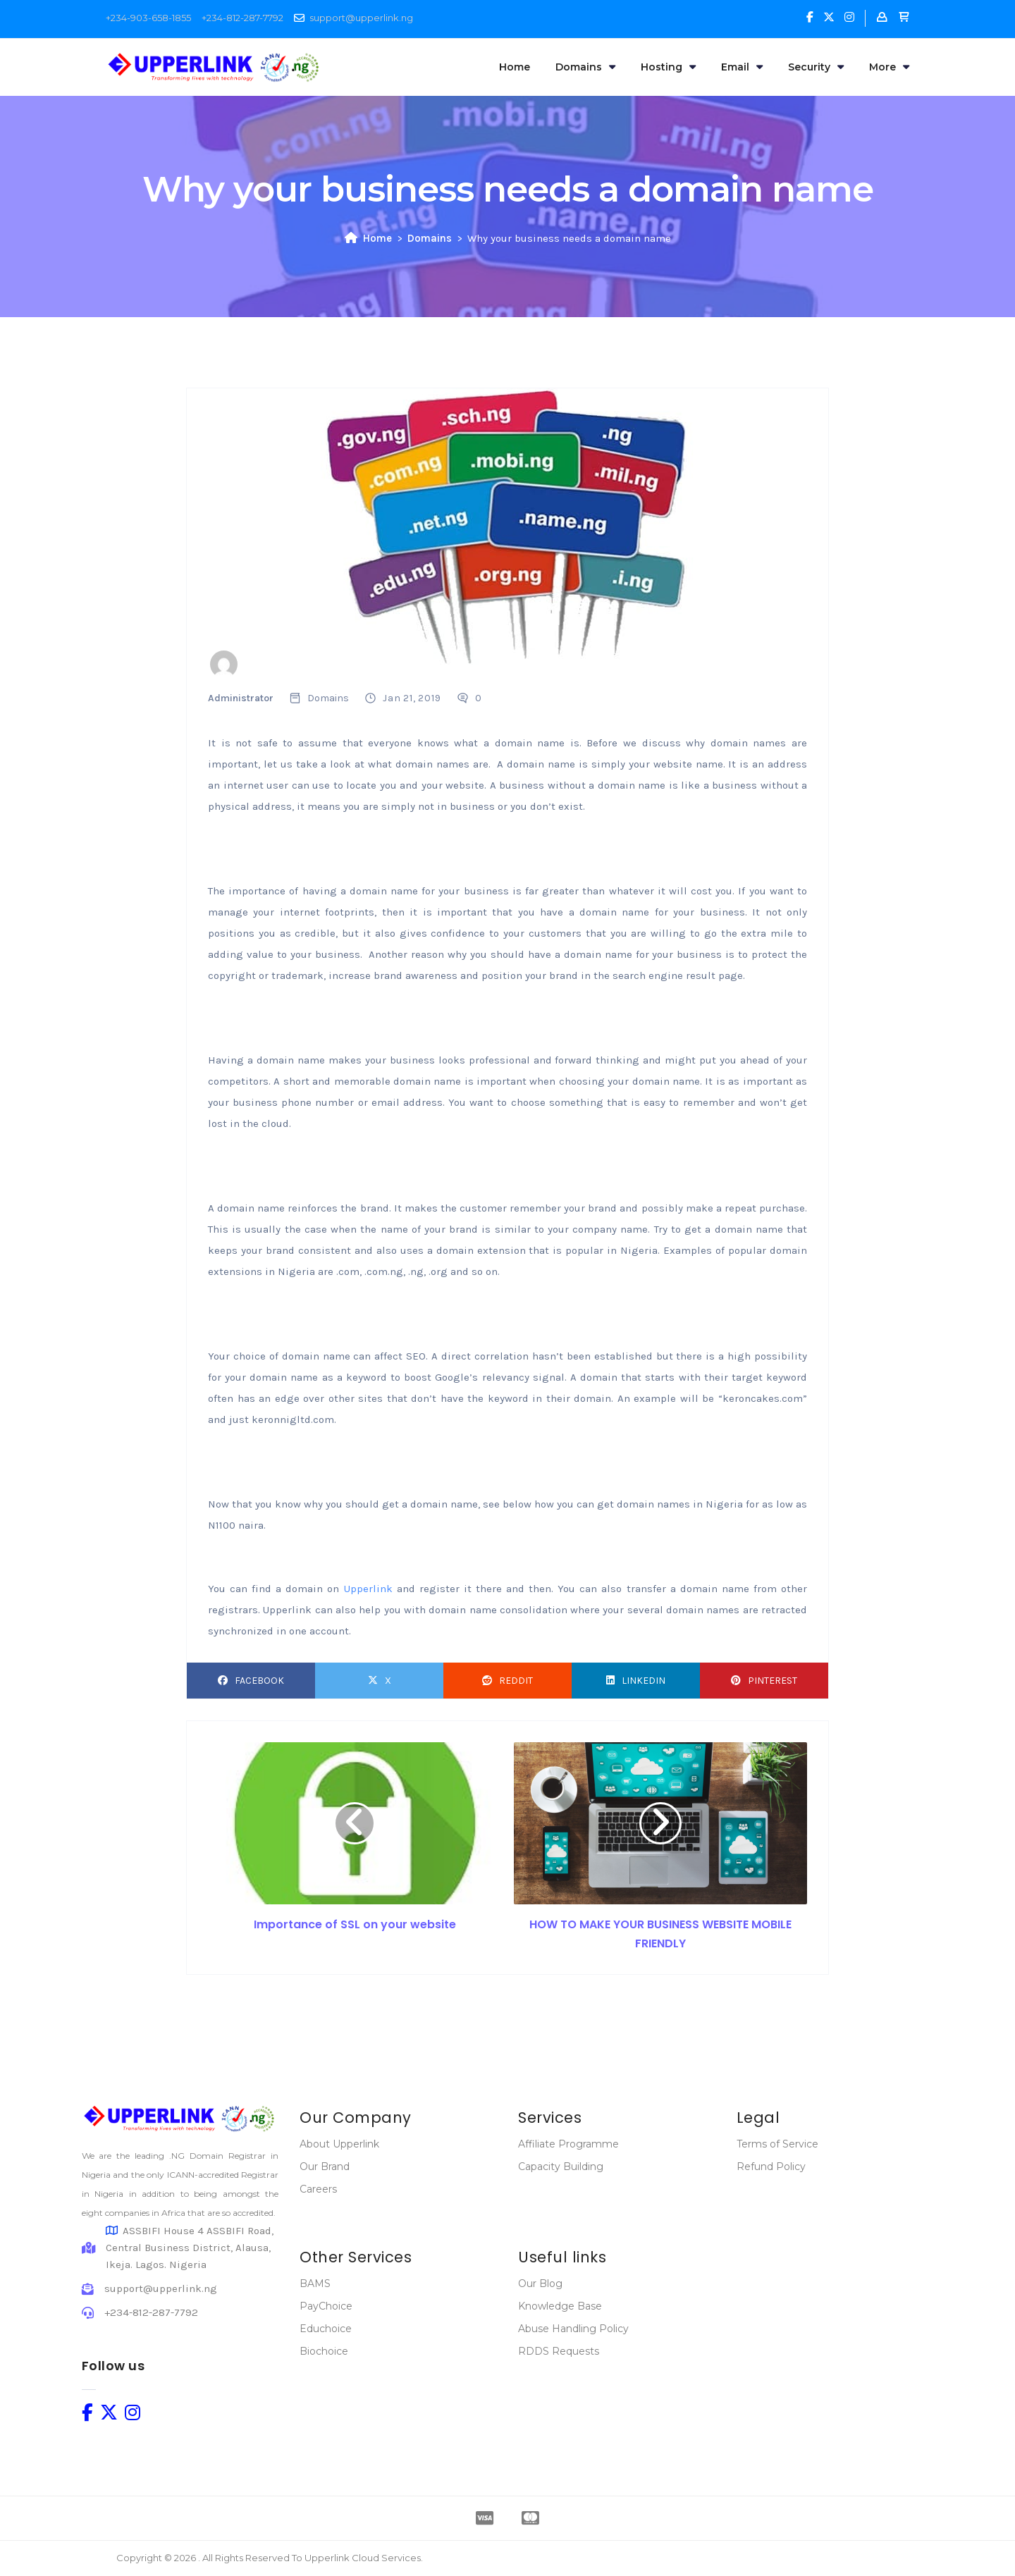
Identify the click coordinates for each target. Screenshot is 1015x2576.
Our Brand (325, 2166)
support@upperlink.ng (361, 17)
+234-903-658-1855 (148, 17)
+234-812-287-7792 (242, 17)
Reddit (507, 1681)
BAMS (315, 2283)
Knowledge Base (560, 2306)
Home (514, 67)
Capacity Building (560, 2166)
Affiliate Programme (568, 2144)
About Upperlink (339, 2144)
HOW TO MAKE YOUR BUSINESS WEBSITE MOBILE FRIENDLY (660, 1934)
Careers (318, 2189)
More (889, 67)
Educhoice (326, 2328)
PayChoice (326, 2306)
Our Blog (540, 2283)
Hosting (668, 67)
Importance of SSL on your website (355, 1924)
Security (816, 67)
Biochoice (324, 2351)
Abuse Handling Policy (573, 2328)
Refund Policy (771, 2166)
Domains (585, 67)
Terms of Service (777, 2144)
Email (742, 67)
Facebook (251, 1681)
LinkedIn (635, 1681)
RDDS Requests (558, 2351)
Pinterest (764, 1681)
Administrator (240, 698)
